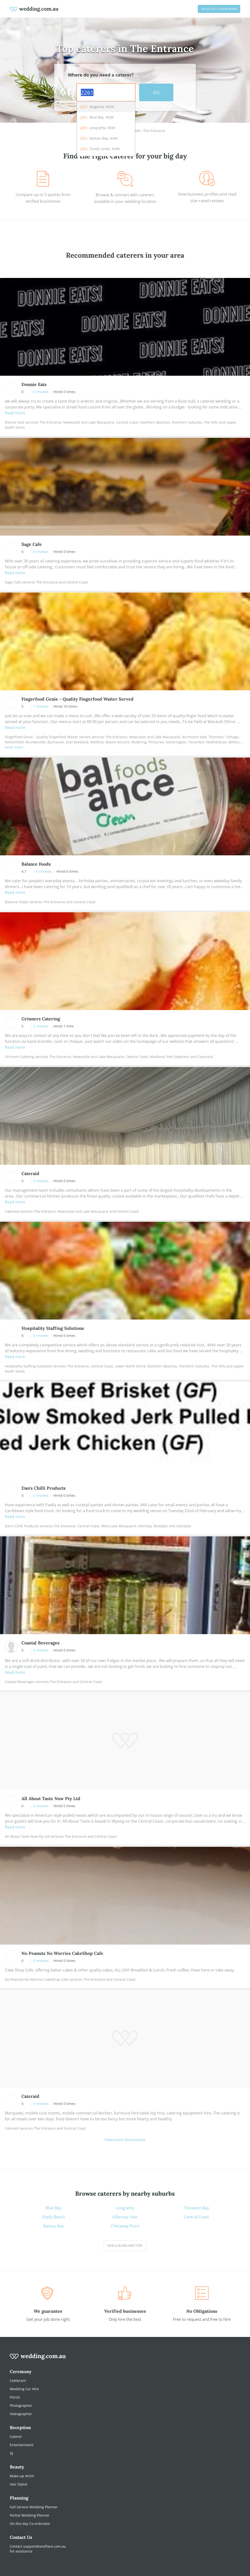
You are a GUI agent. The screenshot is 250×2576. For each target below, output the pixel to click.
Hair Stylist (18, 2484)
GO (156, 92)
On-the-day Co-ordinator (30, 2523)
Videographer (21, 2413)
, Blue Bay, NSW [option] (97, 117)
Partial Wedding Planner (30, 2515)
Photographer (21, 2405)
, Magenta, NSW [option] (97, 106)
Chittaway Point (125, 2226)
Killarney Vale (125, 2217)
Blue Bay (53, 2208)
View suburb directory (125, 2246)
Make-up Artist (22, 2476)
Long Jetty (125, 2208)
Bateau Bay (53, 2226)
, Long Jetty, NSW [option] (97, 127)
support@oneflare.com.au (44, 2546)
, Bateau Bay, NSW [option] (99, 138)
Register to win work (219, 9)
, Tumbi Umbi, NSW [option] (100, 148)
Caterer (16, 2436)
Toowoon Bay (196, 2208)
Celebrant (18, 2380)
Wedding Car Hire (24, 2389)
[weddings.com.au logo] (34, 9)
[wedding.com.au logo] (38, 2359)
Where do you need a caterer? (101, 75)
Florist (15, 2397)
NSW (136, 130)
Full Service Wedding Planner (34, 2507)
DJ (11, 2453)
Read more (15, 413)
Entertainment (21, 2445)
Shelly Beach (53, 2217)
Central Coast (196, 2217)
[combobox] (106, 92)
